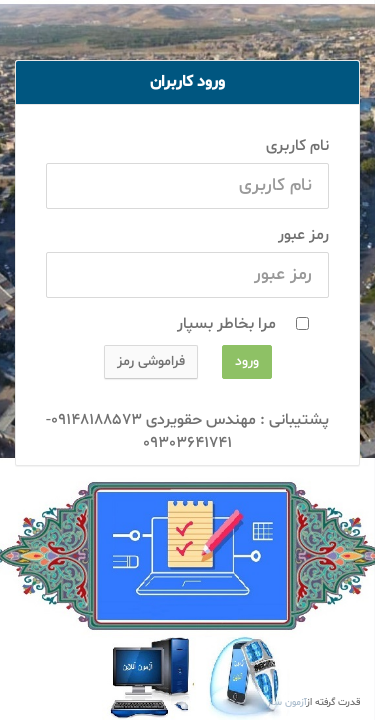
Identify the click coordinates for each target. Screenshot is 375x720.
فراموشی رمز (151, 361)
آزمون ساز (287, 702)
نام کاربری (297, 146)
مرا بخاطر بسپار (234, 324)
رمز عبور (303, 235)
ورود (247, 361)
